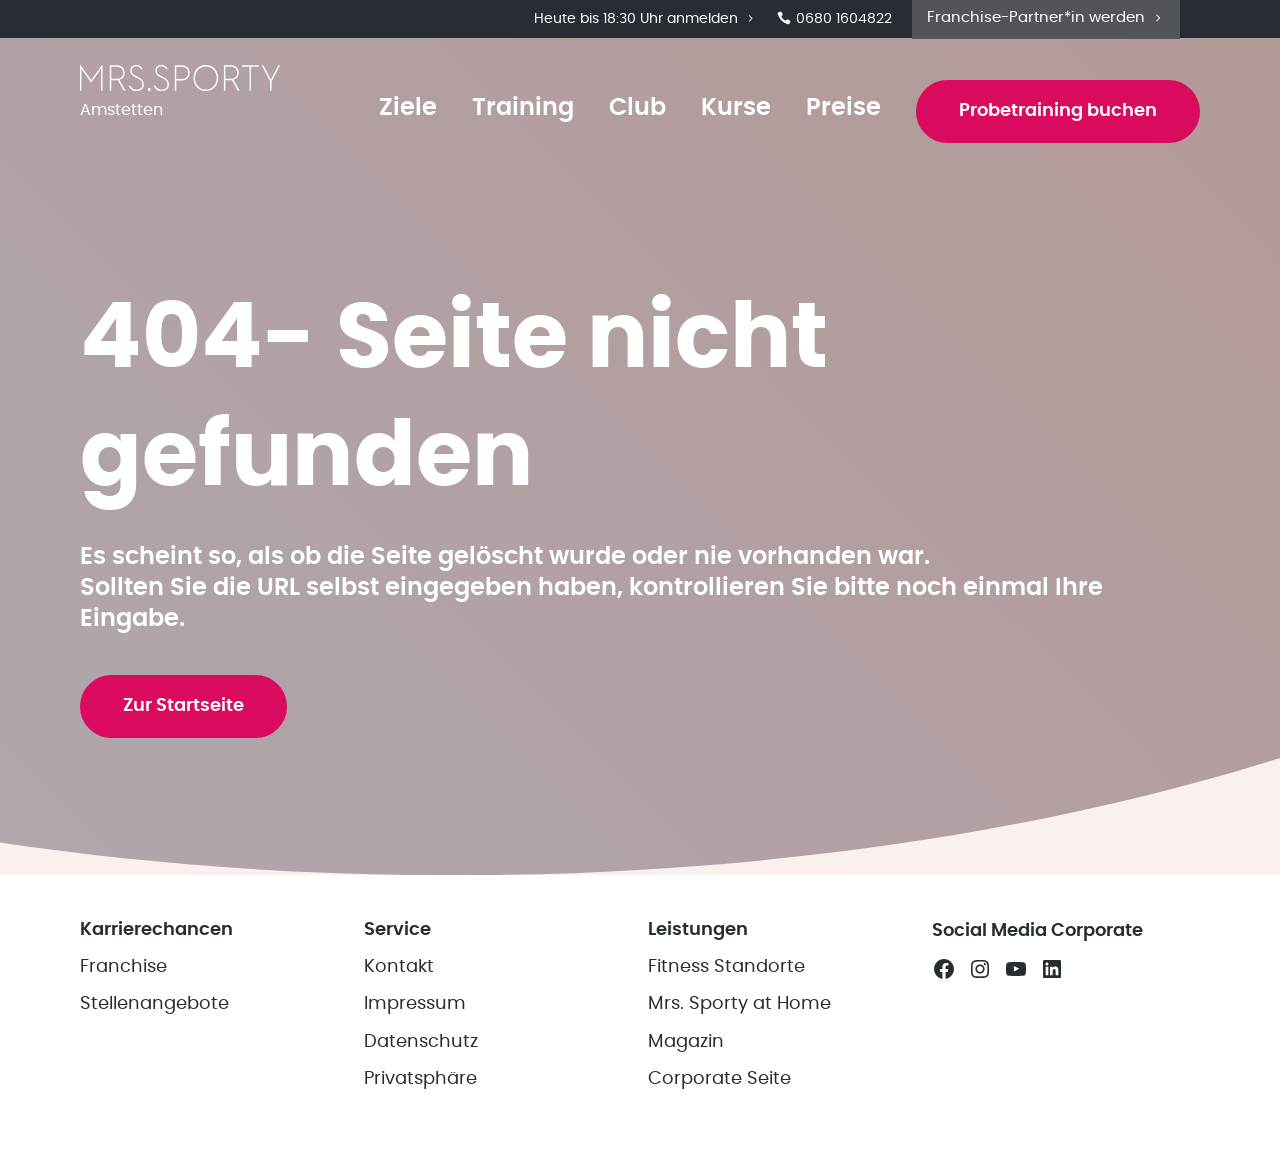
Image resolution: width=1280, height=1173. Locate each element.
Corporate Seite (719, 1104)
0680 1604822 (834, 20)
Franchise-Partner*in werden (1046, 18)
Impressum (415, 1029)
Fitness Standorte (726, 992)
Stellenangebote (154, 1029)
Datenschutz (421, 1067)
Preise (841, 111)
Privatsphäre (420, 1104)
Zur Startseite (184, 726)
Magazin (686, 1067)
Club (635, 111)
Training (521, 111)
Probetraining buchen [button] (1057, 114)
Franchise (123, 992)
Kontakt (399, 992)
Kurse (734, 111)
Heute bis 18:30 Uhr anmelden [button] (645, 20)
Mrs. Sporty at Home (739, 1029)
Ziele (406, 111)
